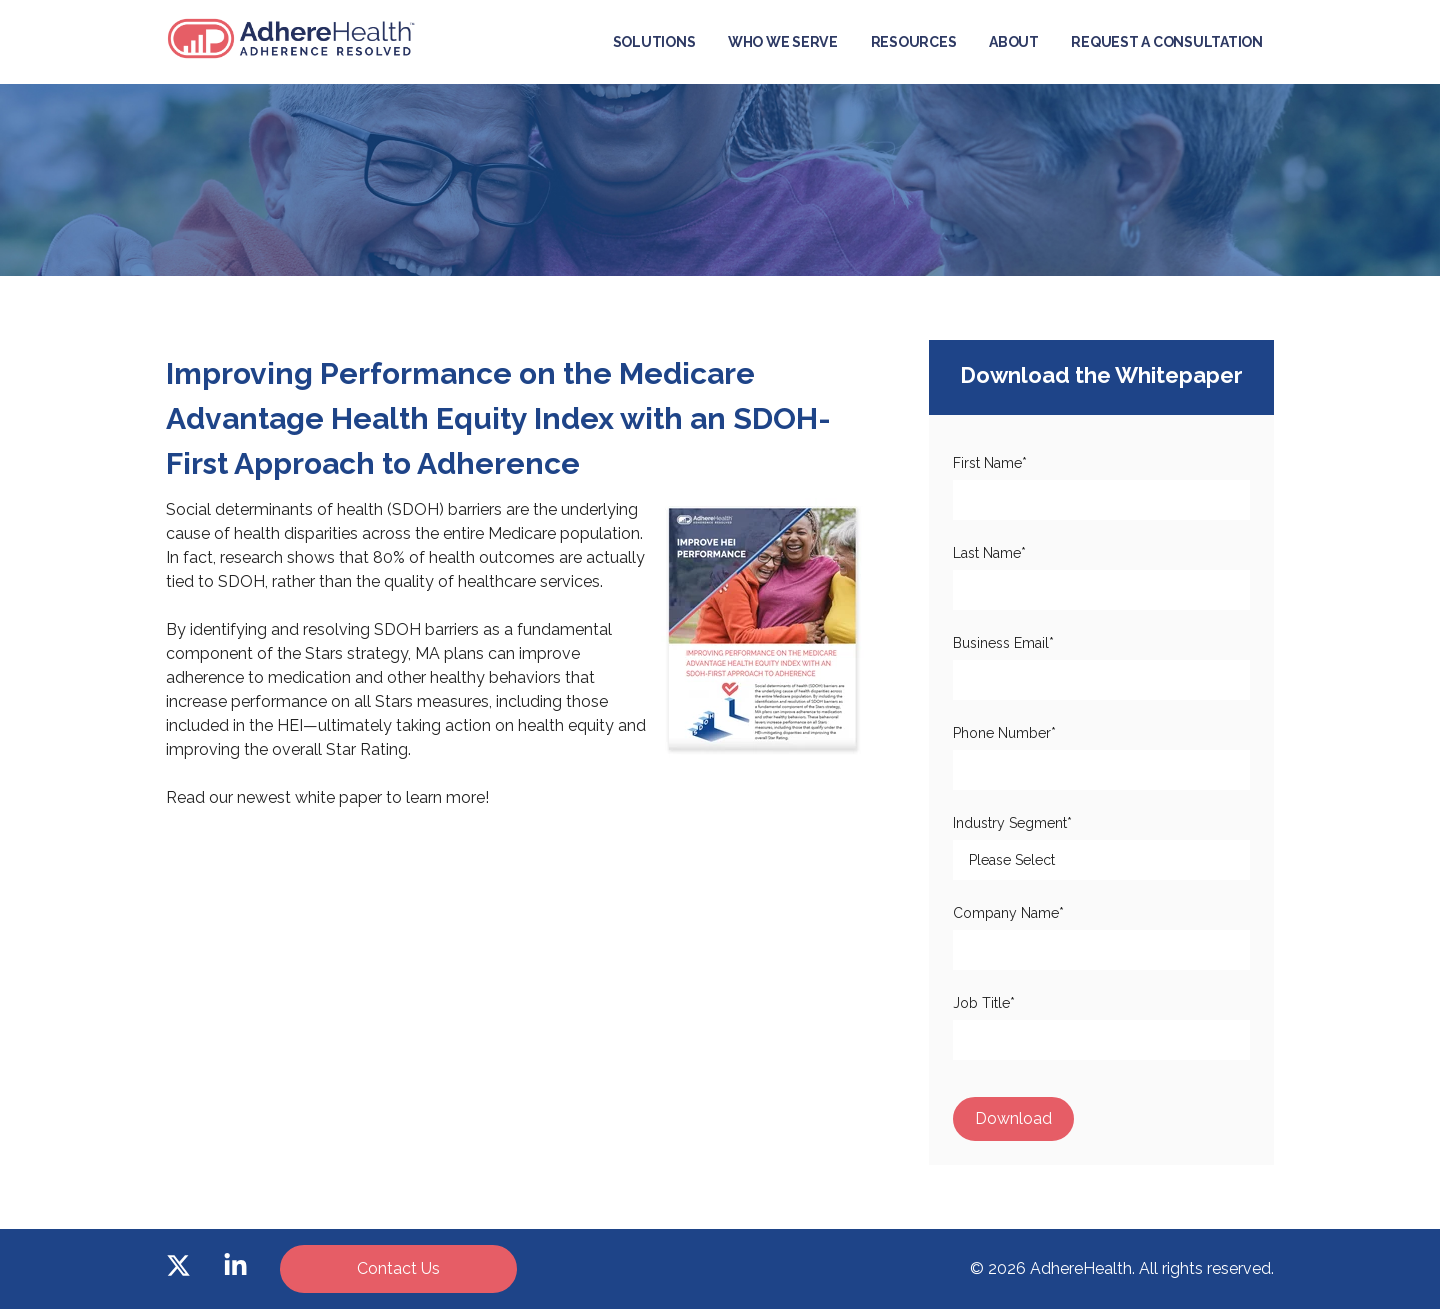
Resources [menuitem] (914, 42)
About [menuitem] (1014, 42)
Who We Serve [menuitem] (783, 42)
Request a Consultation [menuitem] (1167, 42)
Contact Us (398, 1268)
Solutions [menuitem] (654, 42)
